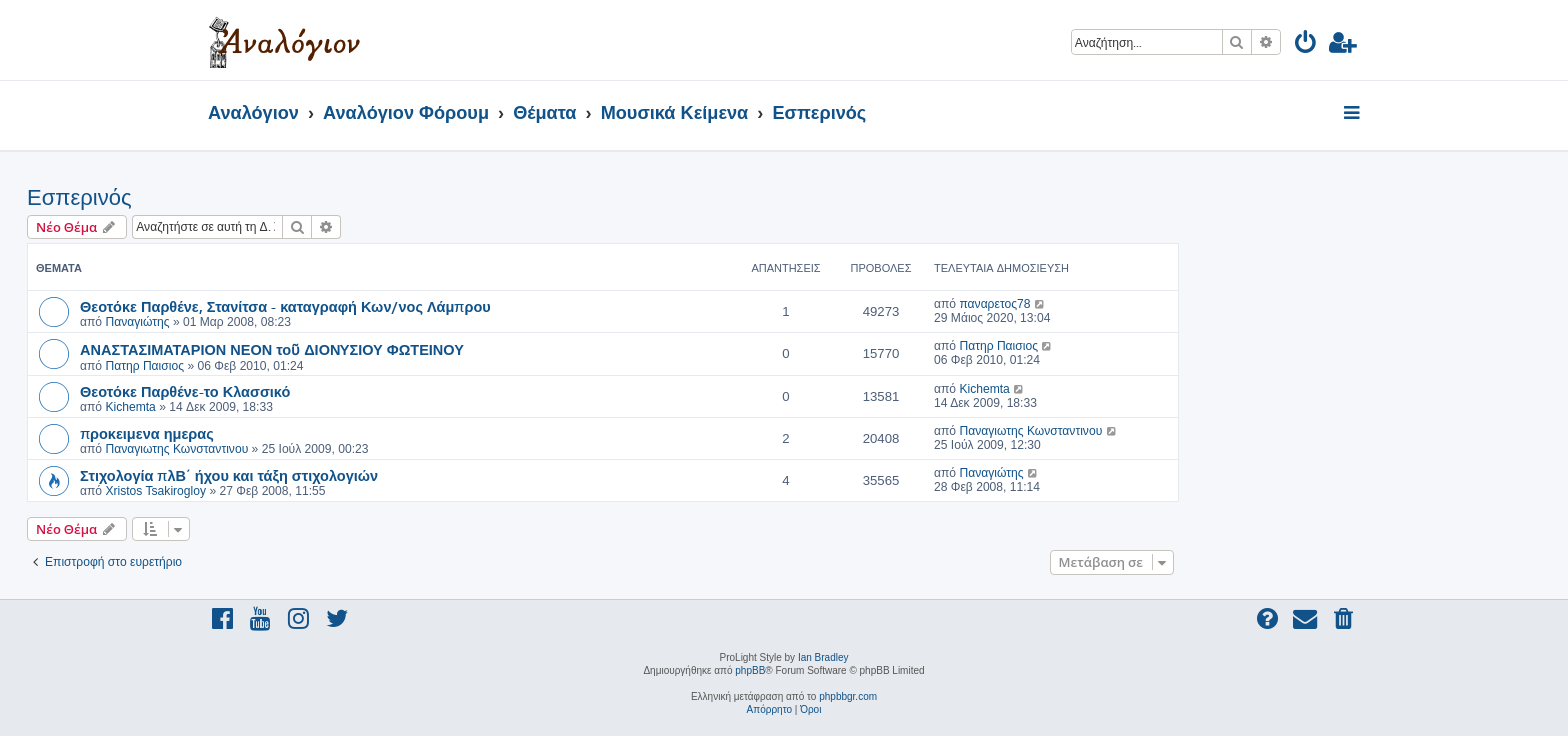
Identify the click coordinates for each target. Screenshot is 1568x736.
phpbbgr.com (848, 696)
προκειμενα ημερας (147, 433)
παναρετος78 (994, 304)
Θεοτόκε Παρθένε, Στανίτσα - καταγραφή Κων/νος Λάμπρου (285, 306)
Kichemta (130, 407)
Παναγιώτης (137, 322)
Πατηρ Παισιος (144, 366)
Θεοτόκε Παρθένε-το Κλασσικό (185, 391)
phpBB (750, 670)
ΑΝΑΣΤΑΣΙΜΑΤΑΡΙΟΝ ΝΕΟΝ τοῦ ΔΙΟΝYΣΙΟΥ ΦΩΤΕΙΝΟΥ (272, 349)
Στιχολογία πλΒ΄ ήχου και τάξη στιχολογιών (229, 475)
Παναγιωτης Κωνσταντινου (176, 449)
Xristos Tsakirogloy (155, 491)
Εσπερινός (79, 197)
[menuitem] (1306, 45)
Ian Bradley (823, 657)
